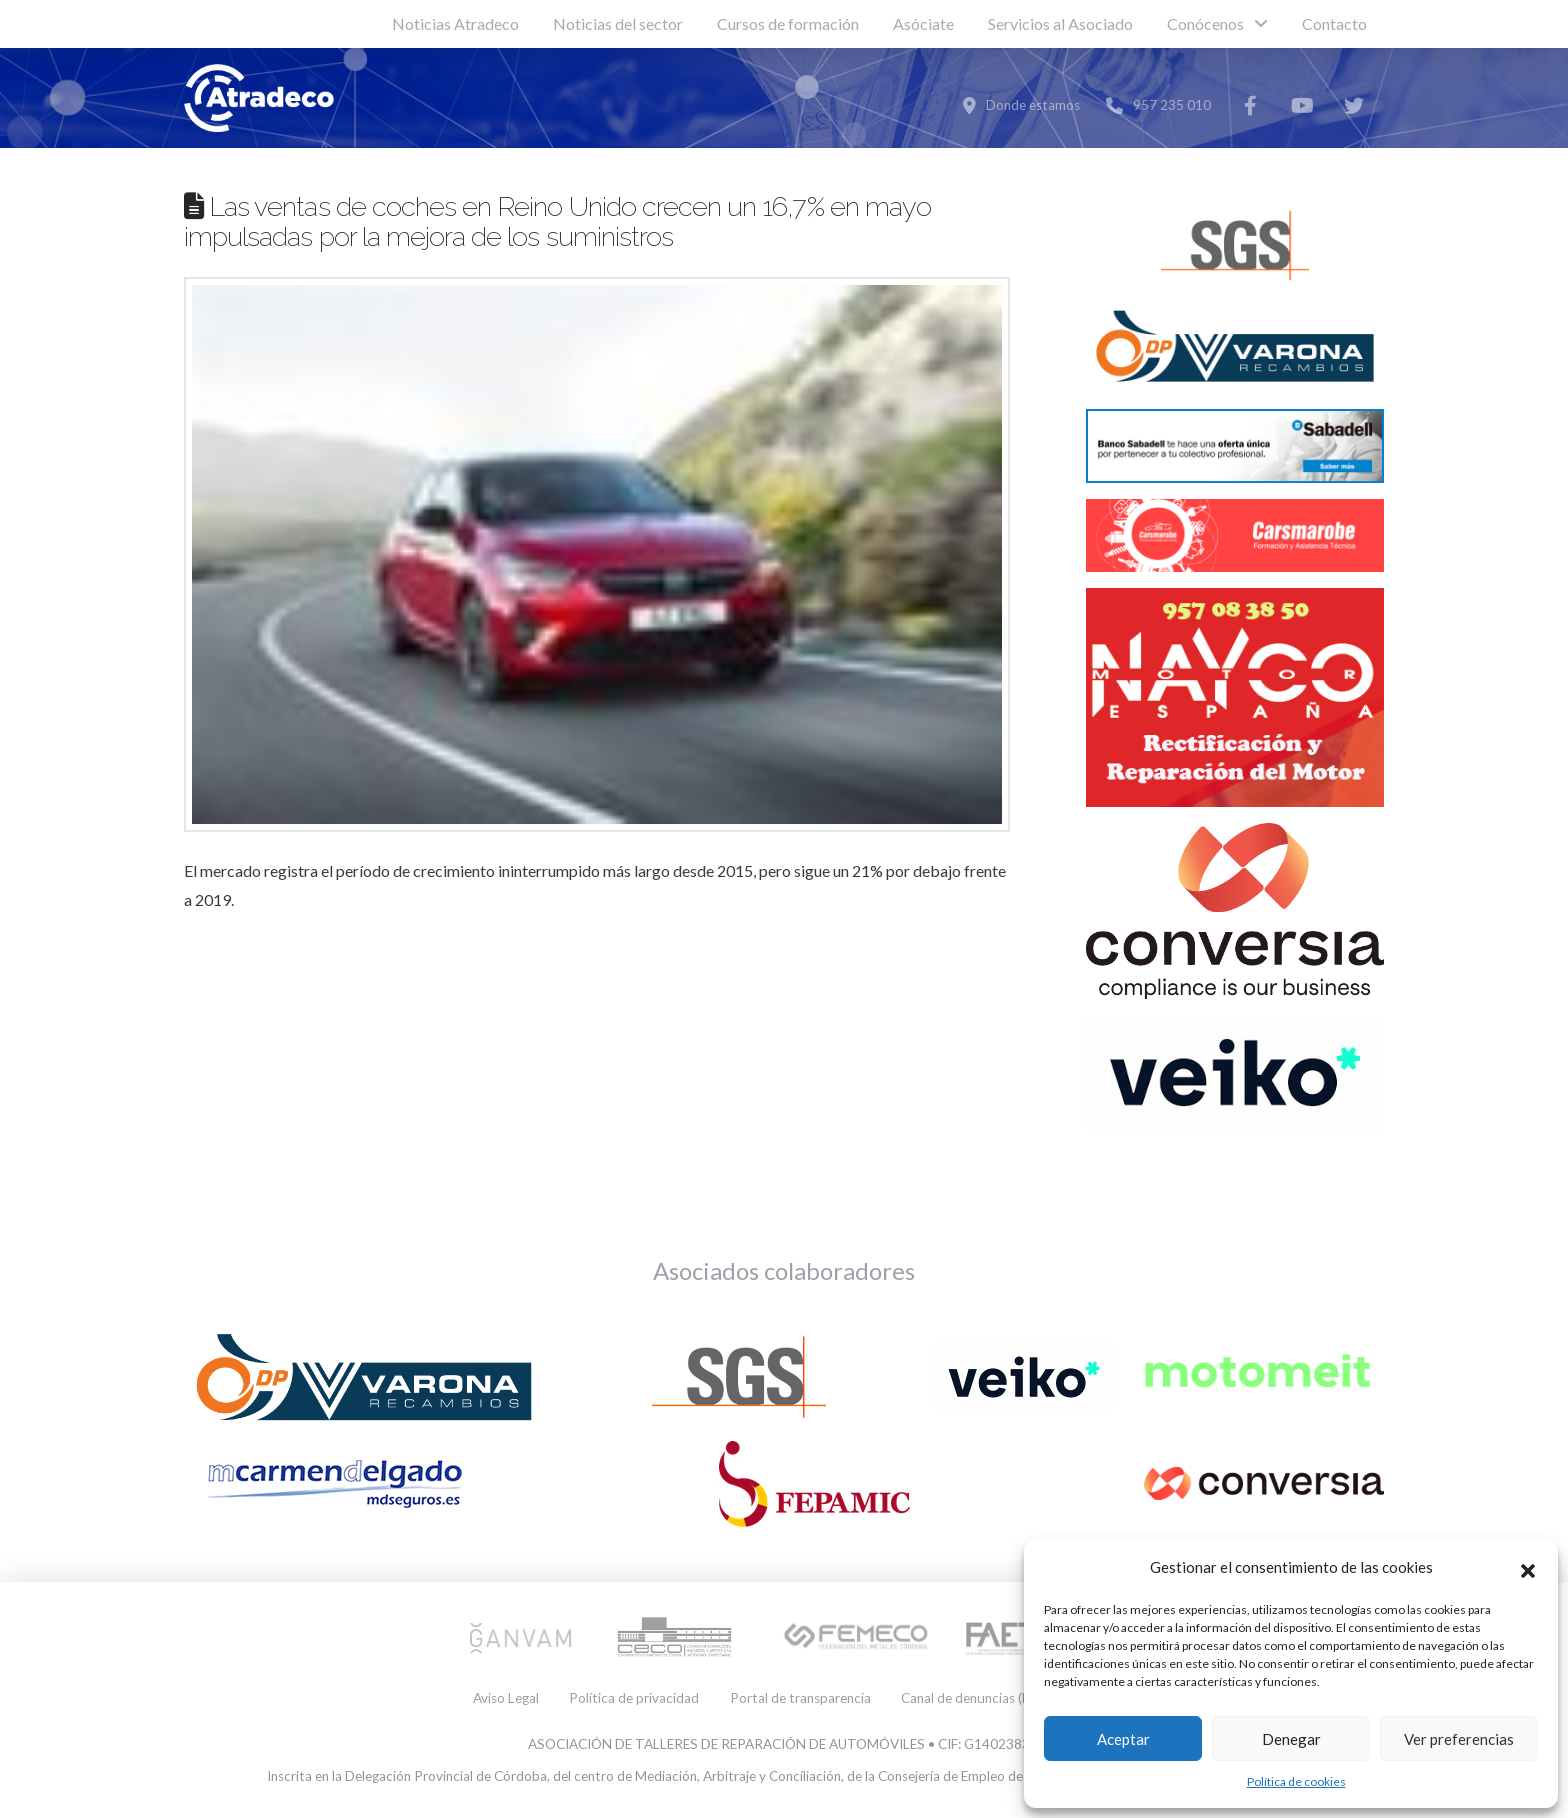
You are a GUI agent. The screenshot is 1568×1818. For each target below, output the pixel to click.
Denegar (1291, 1739)
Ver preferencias (1459, 1739)
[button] (1528, 1568)
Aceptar (1123, 1739)
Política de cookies (1296, 1781)
